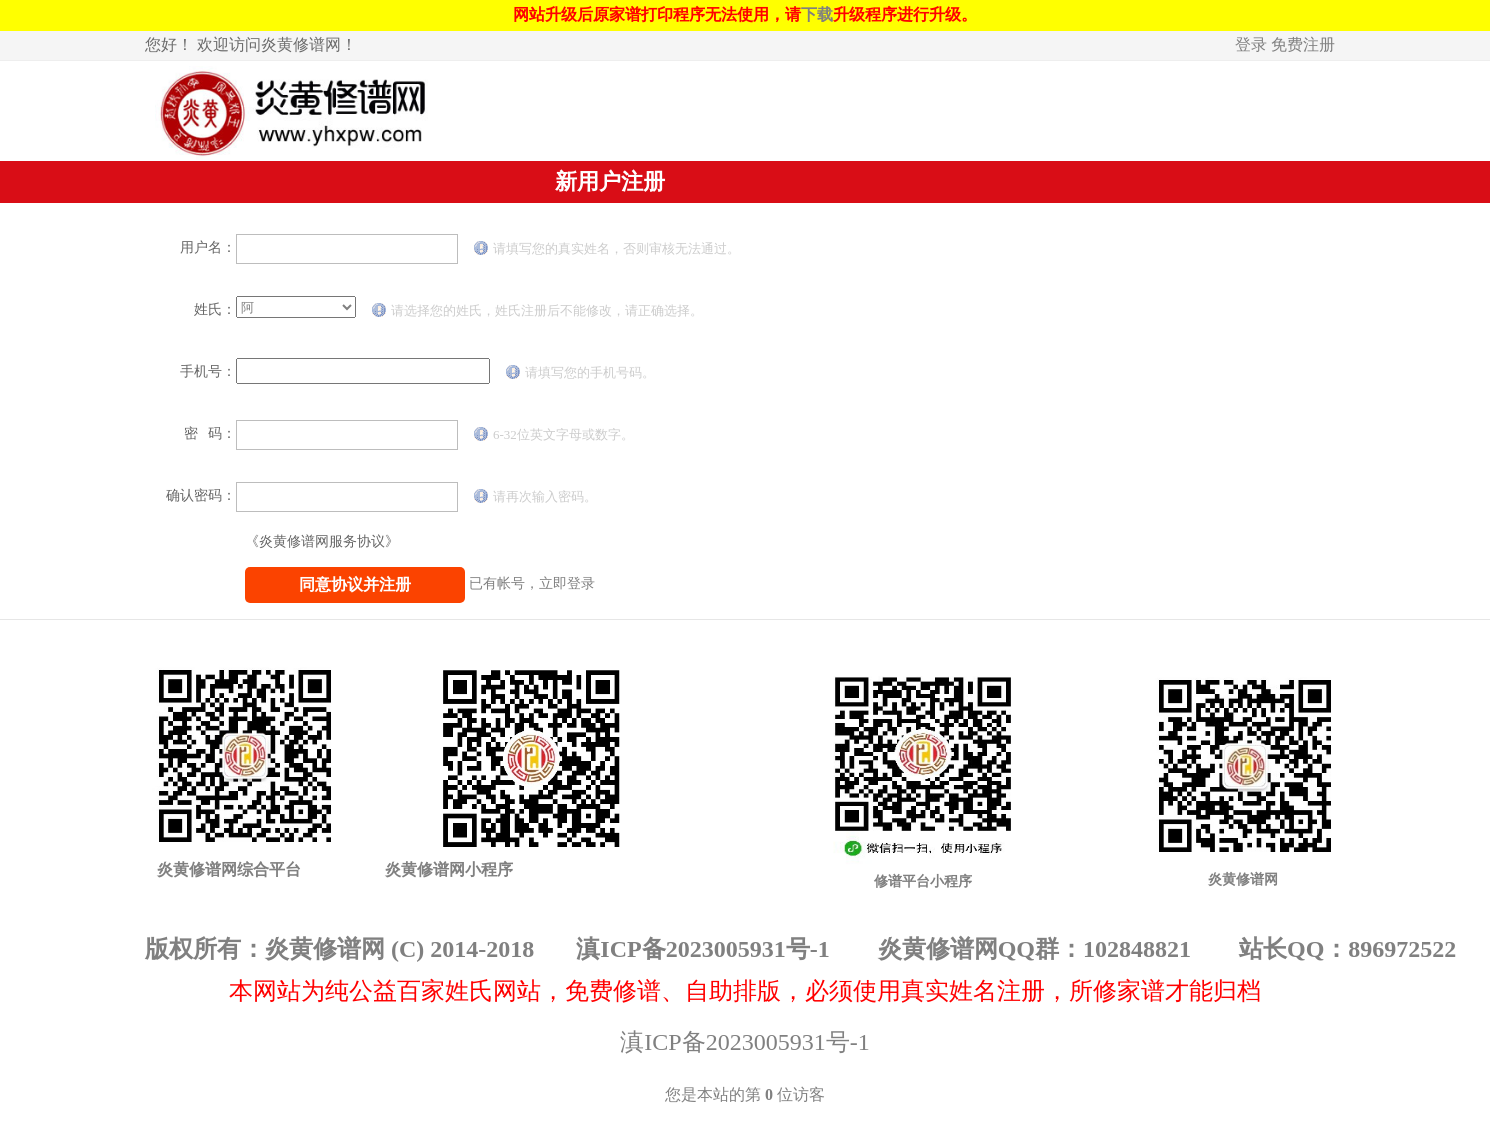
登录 (1251, 44)
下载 (817, 14)
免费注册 (1303, 44)
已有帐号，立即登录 (532, 583)
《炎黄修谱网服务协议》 (322, 541)
